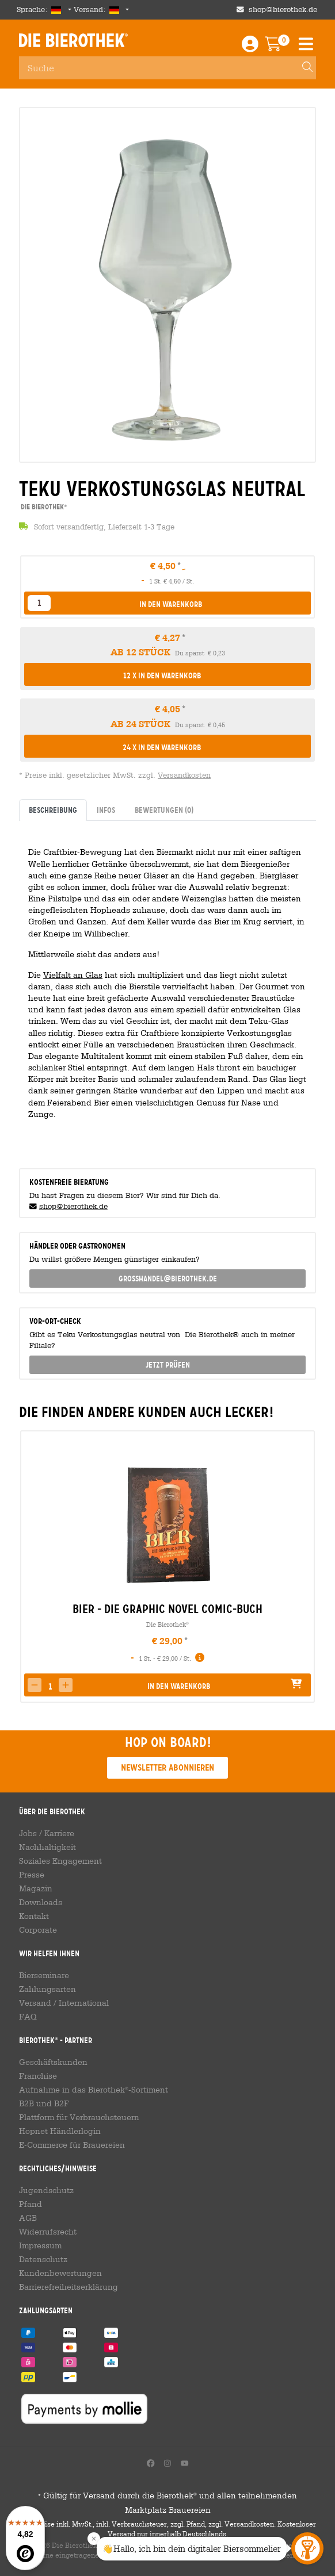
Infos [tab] (106, 810)
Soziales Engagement (60, 1860)
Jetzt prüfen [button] (168, 1364)
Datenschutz (43, 2259)
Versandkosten (184, 775)
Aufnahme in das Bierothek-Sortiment (93, 2089)
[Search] (302, 67)
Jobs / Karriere (46, 1833)
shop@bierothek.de (73, 1206)
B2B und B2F (44, 2103)
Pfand (30, 2204)
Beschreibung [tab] (53, 810)
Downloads (40, 1902)
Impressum (40, 2245)
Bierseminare (44, 1975)
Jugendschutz (46, 2190)
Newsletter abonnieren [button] (167, 1767)
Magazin (35, 1888)
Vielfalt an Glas (72, 975)
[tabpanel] (167, 990)
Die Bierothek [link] (43, 506)
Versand (35, 2002)
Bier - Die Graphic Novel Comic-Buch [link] (167, 1609)
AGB (28, 2217)
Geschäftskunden (53, 2062)
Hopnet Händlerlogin (60, 2131)
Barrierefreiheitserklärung (68, 2286)
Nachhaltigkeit (47, 1847)
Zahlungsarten (47, 1989)
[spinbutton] (50, 1686)
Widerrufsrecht (48, 2231)
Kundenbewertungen (60, 2273)
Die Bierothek (167, 1624)
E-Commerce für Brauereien (72, 2144)
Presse (31, 1874)
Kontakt (34, 1916)
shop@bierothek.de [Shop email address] (283, 9)
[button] (167, 604)
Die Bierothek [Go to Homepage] (73, 40)
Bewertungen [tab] (164, 810)
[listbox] (39, 603)
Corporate (38, 1929)
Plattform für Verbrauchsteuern (79, 2117)
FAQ (28, 2016)
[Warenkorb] (281, 47)
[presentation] (28, 1566)
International (84, 2002)
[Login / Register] (250, 47)
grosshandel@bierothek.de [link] (168, 1278)
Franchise (38, 2075)
